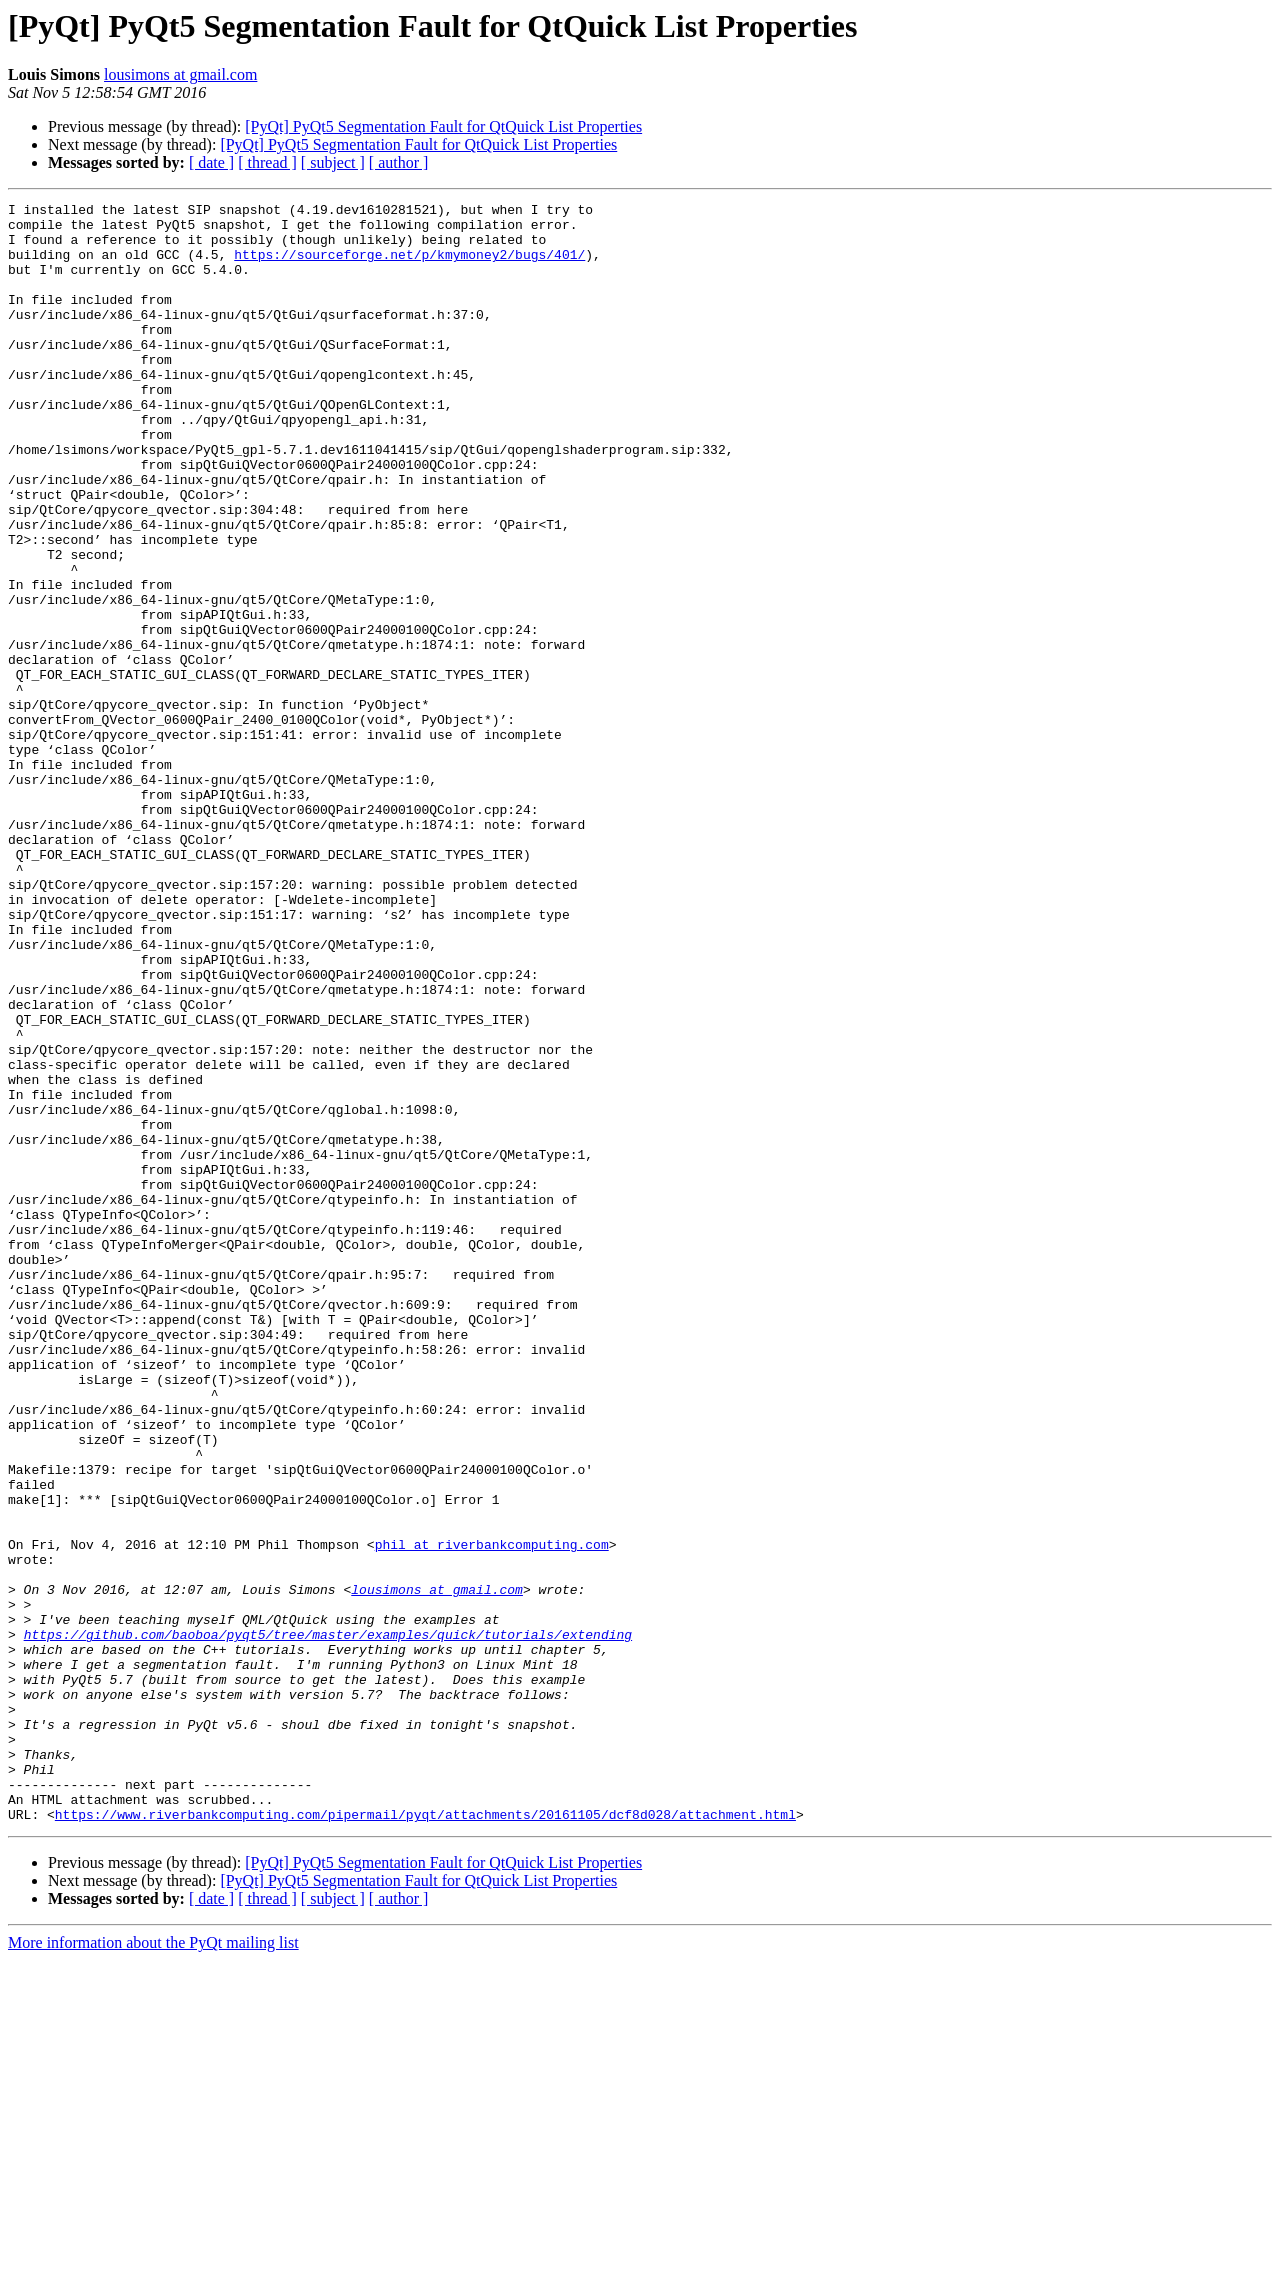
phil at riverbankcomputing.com (492, 1814)
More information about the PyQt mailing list (153, 2266)
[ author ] (399, 162)
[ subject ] (333, 162)
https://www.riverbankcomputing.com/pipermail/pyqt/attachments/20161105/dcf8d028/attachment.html (425, 2138)
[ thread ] (267, 162)
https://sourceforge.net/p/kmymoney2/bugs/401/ (409, 266)
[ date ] (211, 162)
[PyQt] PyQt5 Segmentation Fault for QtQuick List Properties (443, 126)
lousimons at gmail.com (180, 74)
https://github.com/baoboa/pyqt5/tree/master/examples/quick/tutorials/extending (328, 1922)
